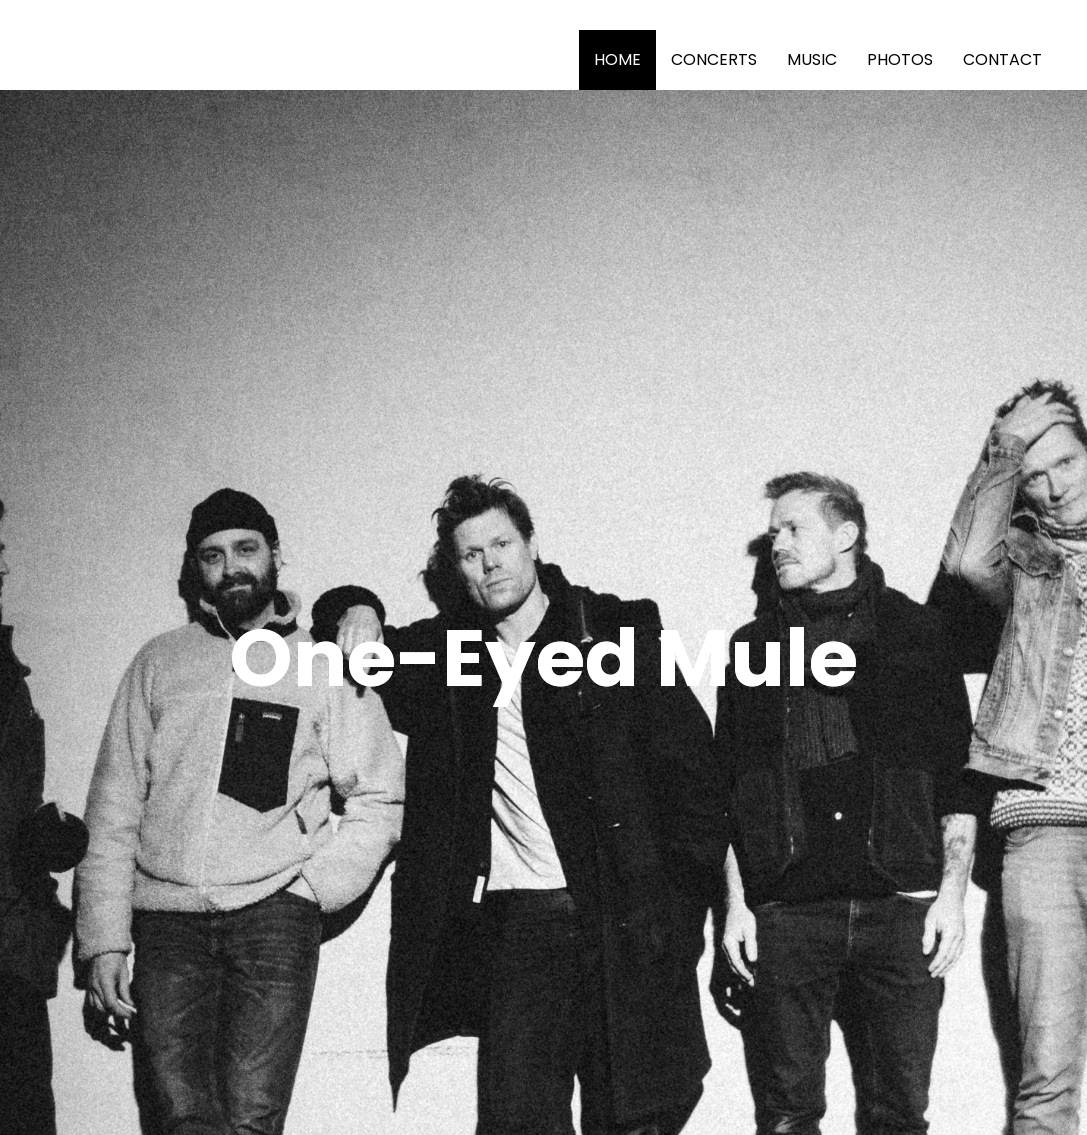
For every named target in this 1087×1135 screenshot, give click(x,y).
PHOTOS (900, 59)
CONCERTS (714, 59)
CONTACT (1002, 59)
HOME (617, 59)
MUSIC (812, 59)
